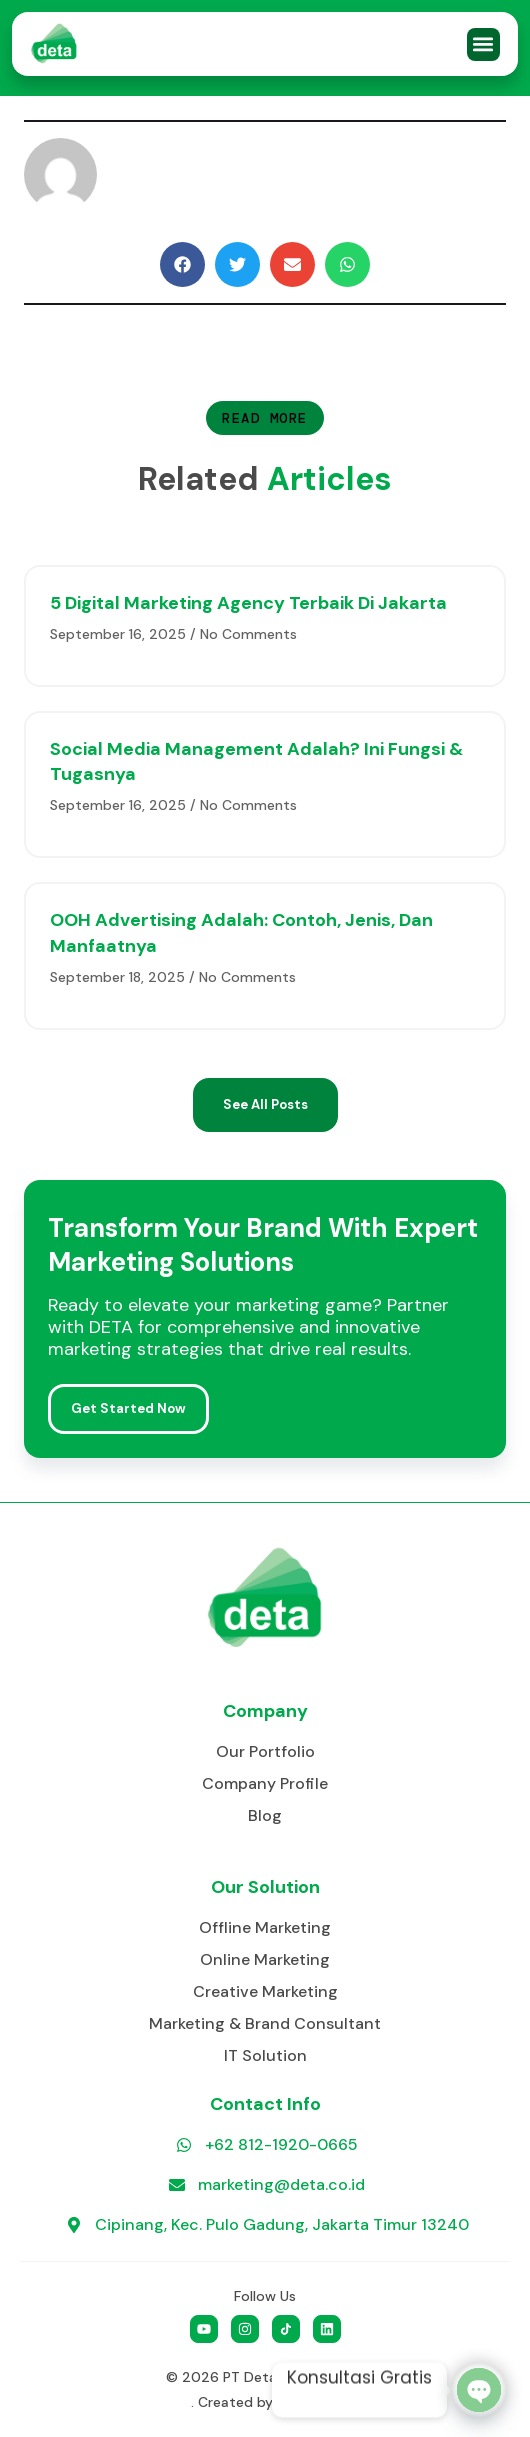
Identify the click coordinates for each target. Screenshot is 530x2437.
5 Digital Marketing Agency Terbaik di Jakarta (248, 603)
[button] (483, 44)
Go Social (308, 2402)
